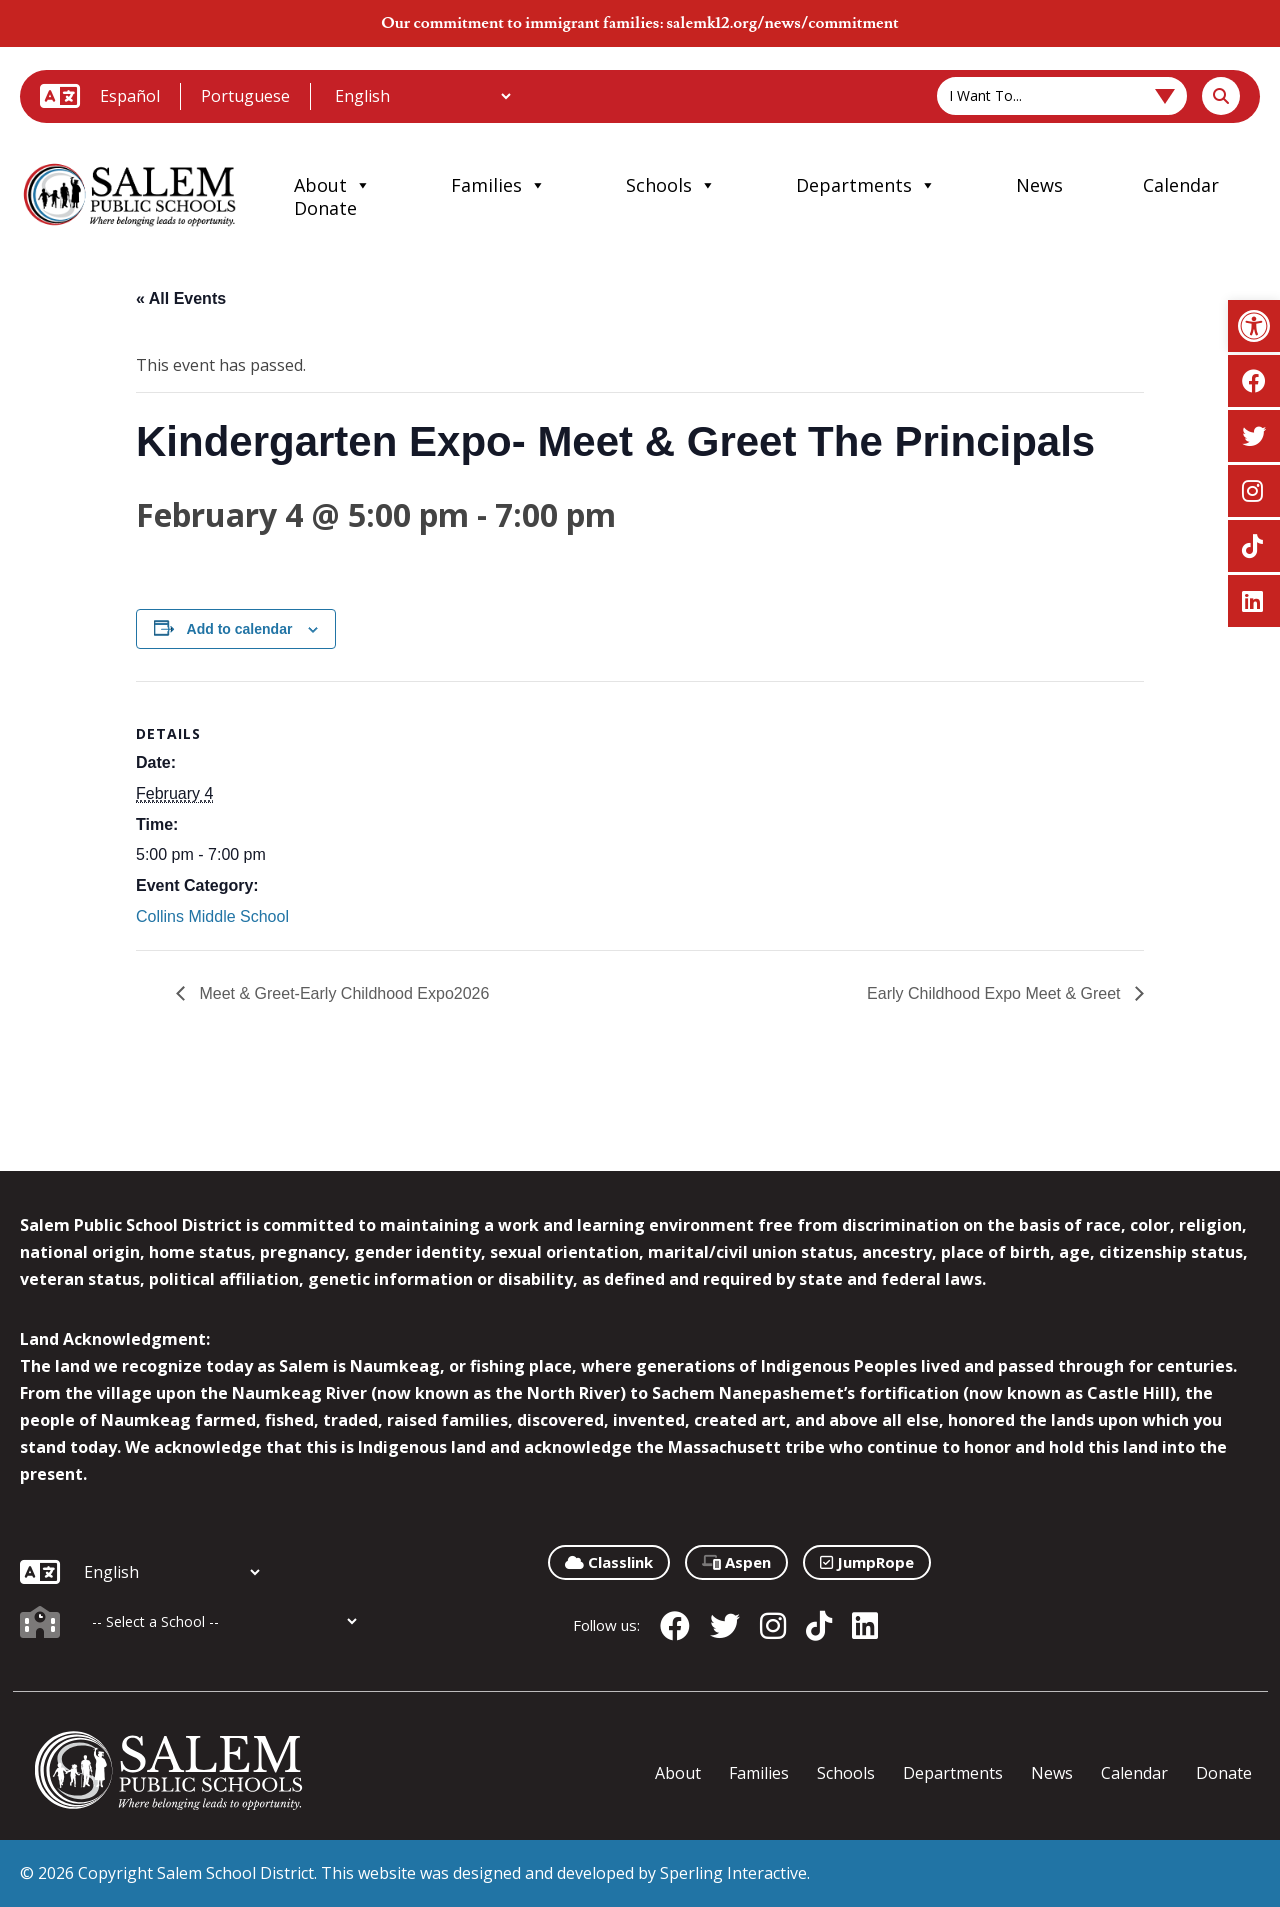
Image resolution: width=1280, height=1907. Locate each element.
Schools (671, 185)
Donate (325, 208)
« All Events (181, 298)
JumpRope (867, 1562)
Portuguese (245, 96)
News (1039, 185)
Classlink (609, 1562)
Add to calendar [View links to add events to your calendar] (240, 629)
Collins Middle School (212, 916)
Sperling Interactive (733, 1873)
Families (498, 185)
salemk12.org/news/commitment (782, 23)
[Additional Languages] (422, 96)
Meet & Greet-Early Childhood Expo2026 (342, 993)
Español (130, 96)
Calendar (1181, 185)
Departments (866, 185)
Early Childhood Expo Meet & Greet (996, 993)
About (332, 185)
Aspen (736, 1562)
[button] (1254, 326)
